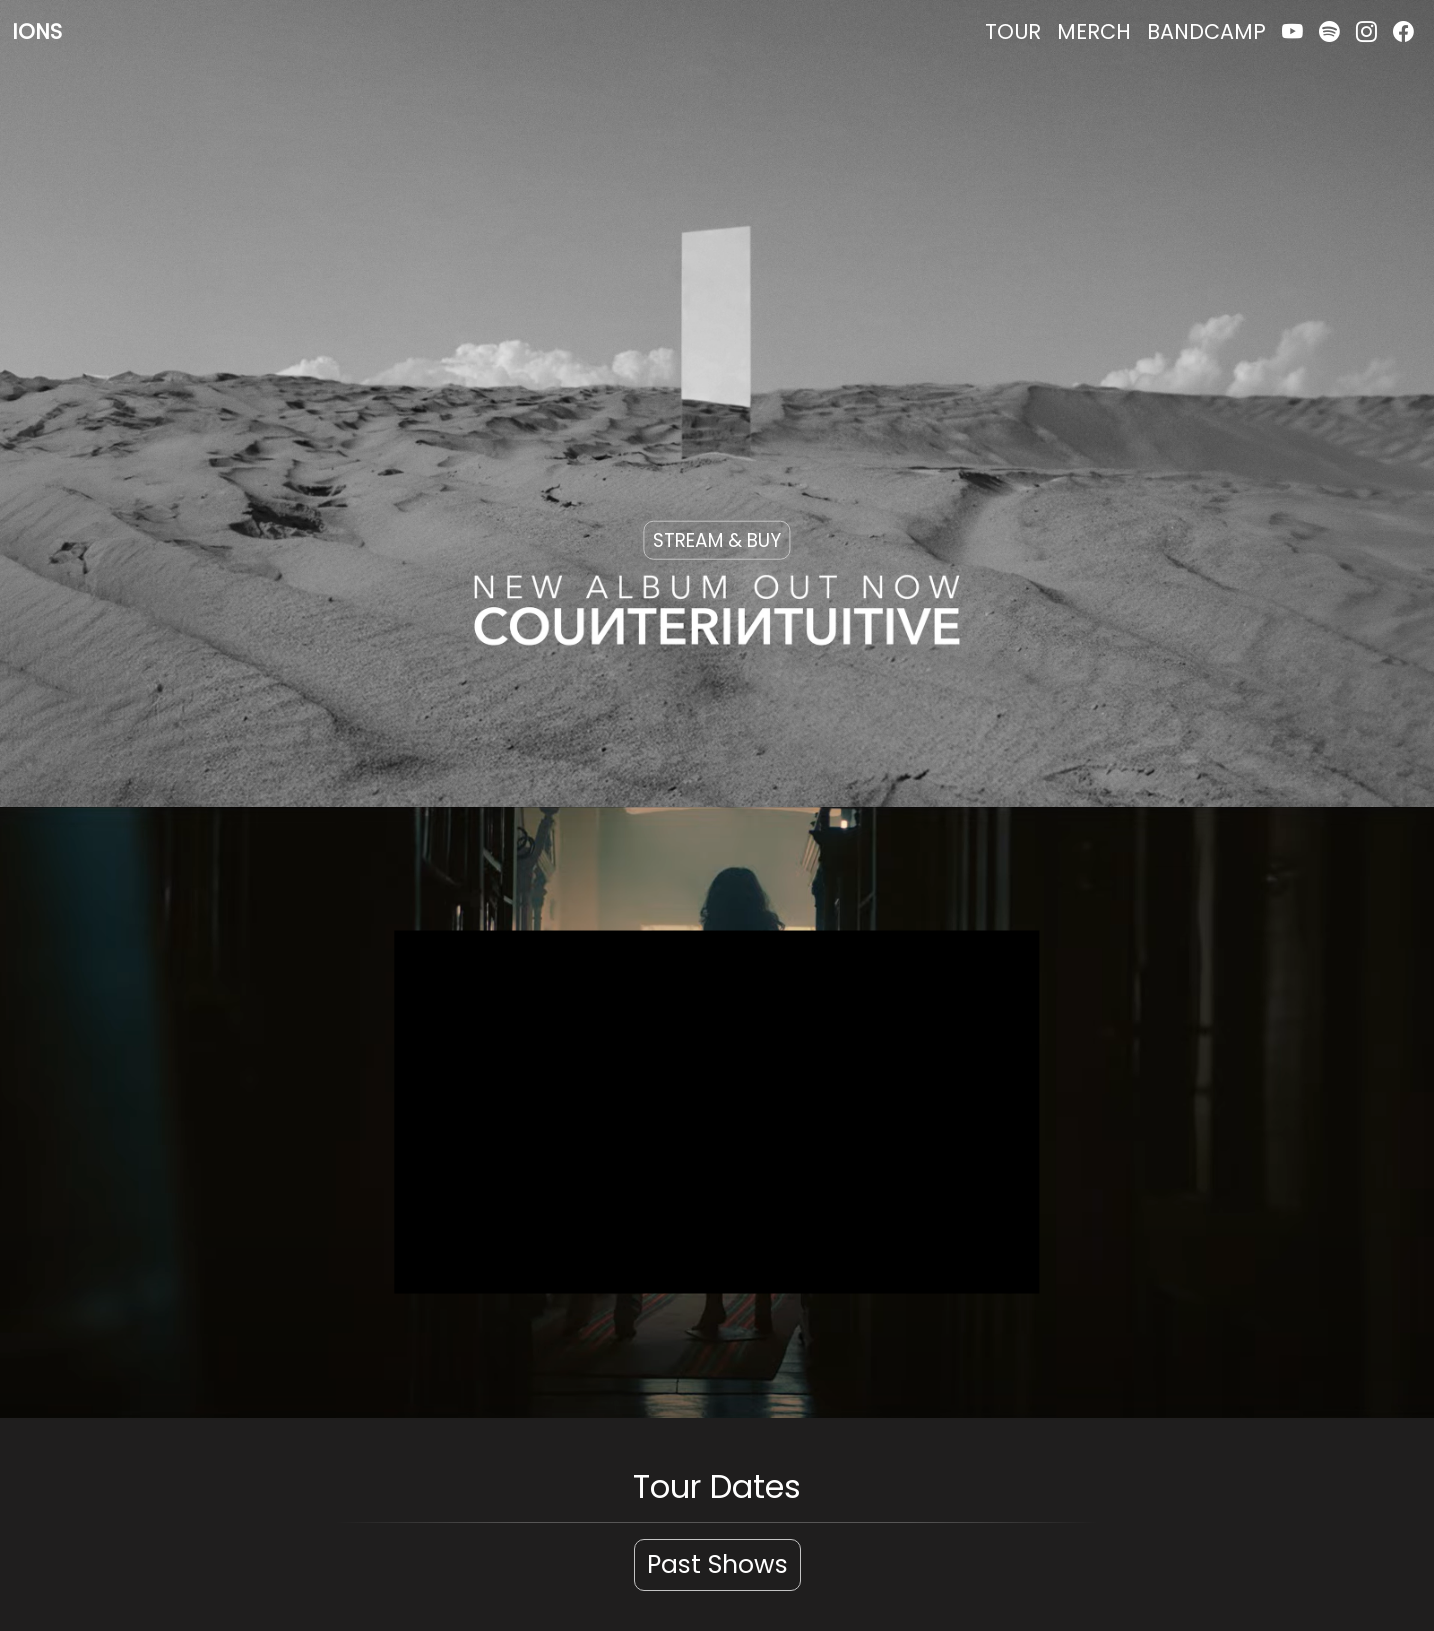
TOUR (1013, 31)
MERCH (1094, 31)
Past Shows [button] (717, 1564)
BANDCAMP (1206, 31)
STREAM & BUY (717, 539)
